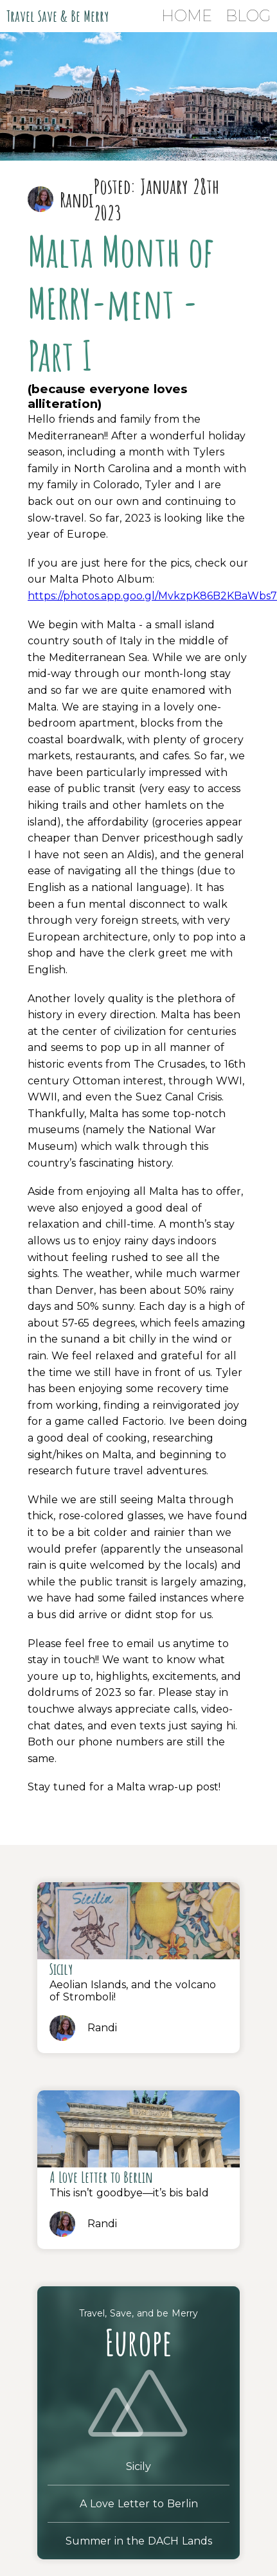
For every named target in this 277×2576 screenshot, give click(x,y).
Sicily (138, 2466)
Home (186, 15)
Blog (248, 15)
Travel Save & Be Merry (57, 16)
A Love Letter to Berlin (139, 2504)
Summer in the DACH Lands (139, 2541)
